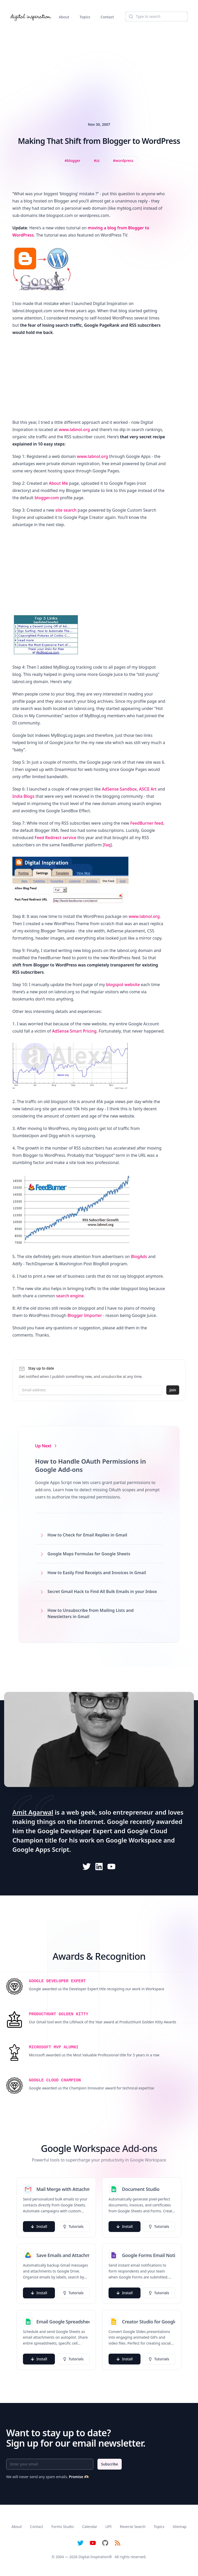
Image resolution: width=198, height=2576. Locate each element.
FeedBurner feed (146, 823)
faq (107, 845)
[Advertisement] (99, 65)
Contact (107, 16)
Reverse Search (133, 2526)
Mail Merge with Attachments (62, 2189)
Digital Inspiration (94, 2556)
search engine (70, 1296)
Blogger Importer (85, 1315)
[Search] (156, 16)
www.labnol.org (74, 429)
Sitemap (179, 2526)
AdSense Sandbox (119, 789)
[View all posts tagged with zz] (97, 160)
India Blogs (23, 796)
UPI (108, 2526)
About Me (58, 483)
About (64, 16)
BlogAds (139, 1256)
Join (172, 1389)
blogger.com (47, 498)
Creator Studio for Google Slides (148, 2322)
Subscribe (109, 2464)
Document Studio (141, 2189)
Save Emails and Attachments (62, 2255)
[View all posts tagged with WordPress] (123, 160)
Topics (85, 16)
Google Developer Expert (74, 1830)
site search (66, 510)
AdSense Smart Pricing (74, 1031)
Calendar (89, 2526)
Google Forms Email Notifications (148, 2255)
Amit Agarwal (32, 1812)
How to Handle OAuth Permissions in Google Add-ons (90, 1465)
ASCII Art (147, 789)
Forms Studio (62, 2526)
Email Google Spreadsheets (62, 2322)
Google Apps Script (40, 1849)
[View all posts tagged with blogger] (73, 160)
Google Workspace (134, 1840)
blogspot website (123, 984)
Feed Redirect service (55, 837)
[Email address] (90, 1390)
